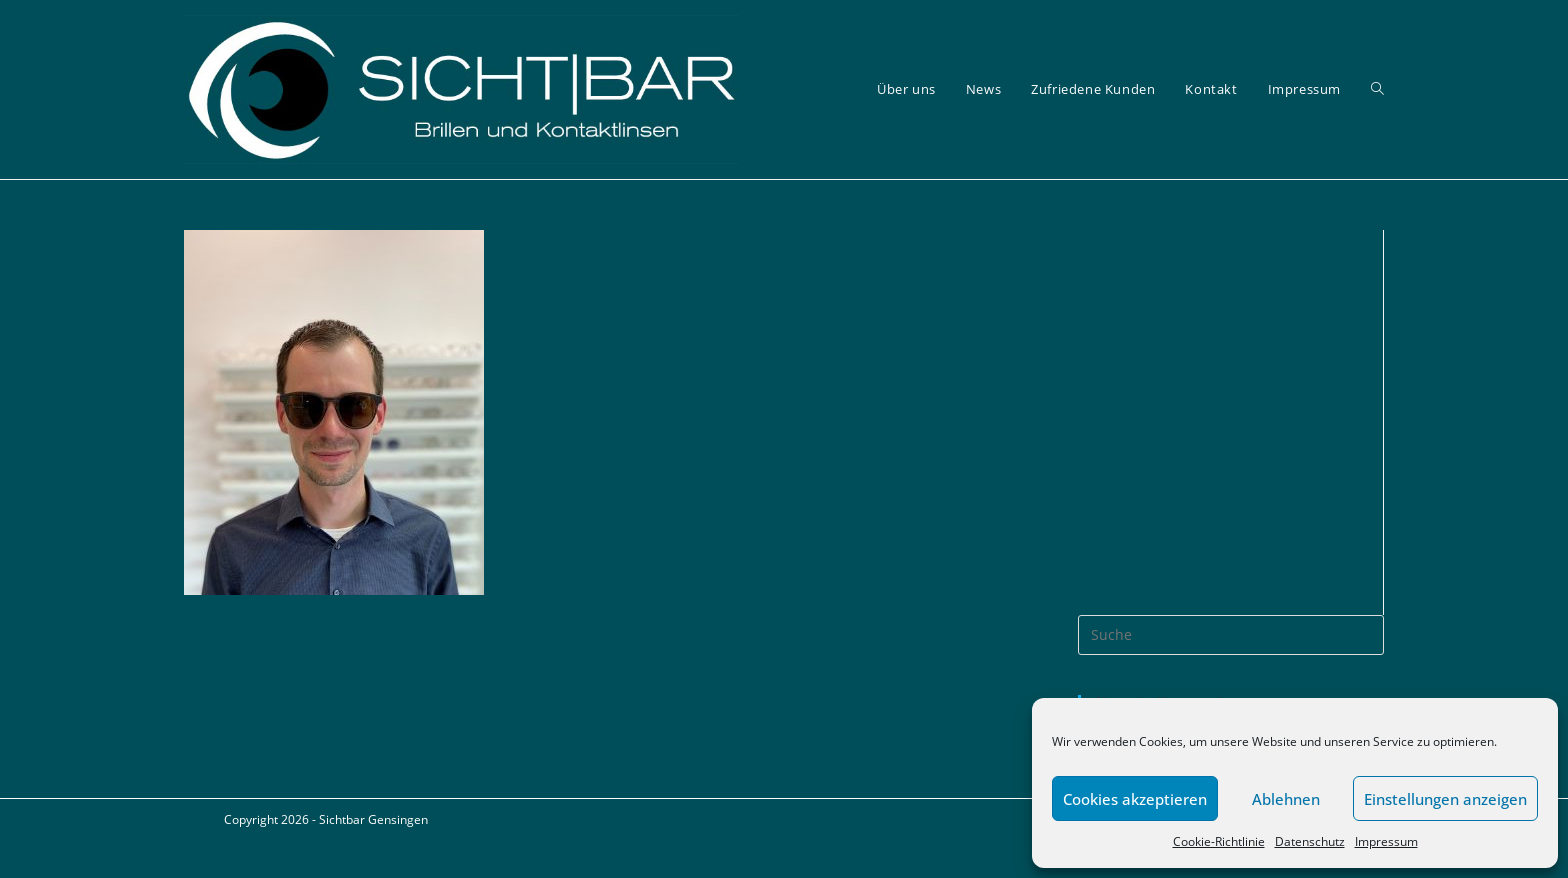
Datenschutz (1310, 841)
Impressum (1386, 841)
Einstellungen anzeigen (1445, 799)
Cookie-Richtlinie (1219, 841)
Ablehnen (1286, 799)
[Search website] (1377, 89)
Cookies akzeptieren (1135, 799)
